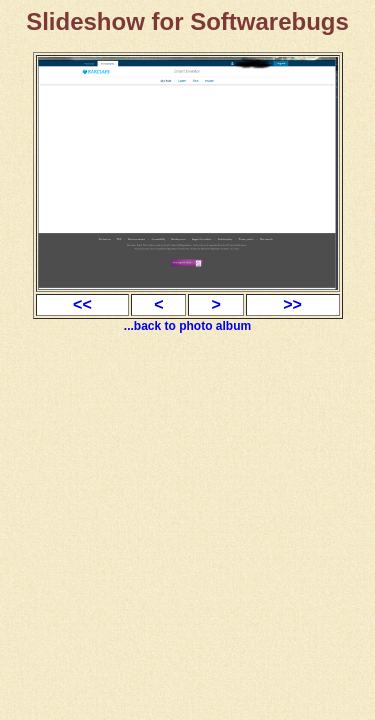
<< (82, 304)
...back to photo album (187, 326)
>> (292, 304)
